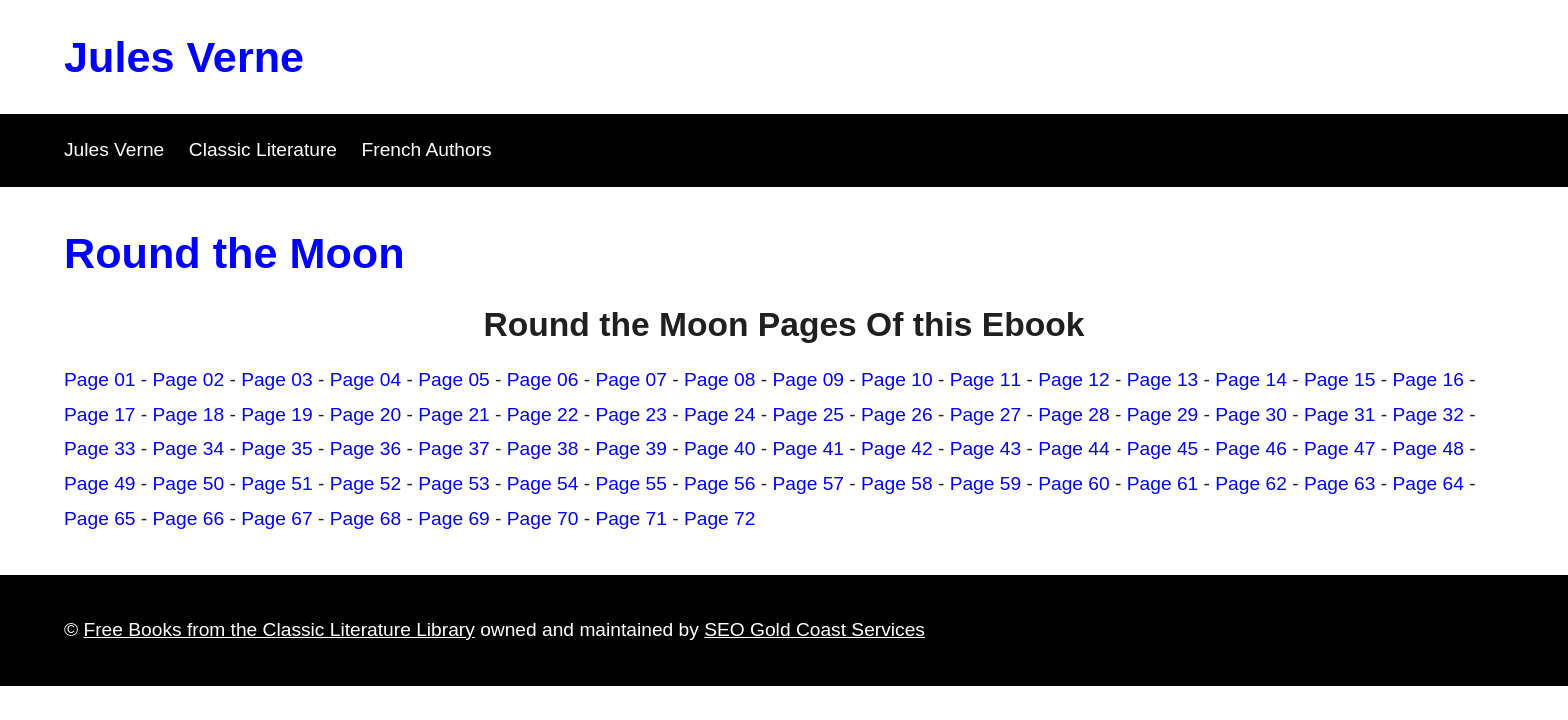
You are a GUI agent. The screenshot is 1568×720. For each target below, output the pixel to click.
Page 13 (1163, 379)
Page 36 (366, 448)
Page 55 (631, 483)
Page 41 (809, 448)
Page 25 (809, 414)
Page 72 (720, 518)
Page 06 (543, 379)
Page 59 (986, 483)
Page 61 (1163, 483)
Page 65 (100, 518)
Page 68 (366, 518)
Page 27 (986, 414)
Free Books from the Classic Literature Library (278, 629)
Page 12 (1074, 379)
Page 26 (897, 414)
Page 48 (1428, 448)
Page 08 (720, 379)
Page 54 (543, 483)
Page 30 (1251, 414)
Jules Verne (184, 57)
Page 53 (454, 483)
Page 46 (1251, 448)
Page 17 (100, 414)
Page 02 (189, 379)
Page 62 (1251, 483)
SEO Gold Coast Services (814, 629)
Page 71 (631, 518)
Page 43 (986, 448)
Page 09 (809, 379)
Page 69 (454, 518)
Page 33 (100, 448)
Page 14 (1251, 379)
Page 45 (1163, 448)
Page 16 (1428, 379)
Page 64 (1428, 483)
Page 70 (543, 518)
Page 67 (277, 518)
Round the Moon (234, 253)
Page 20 (366, 414)
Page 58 (897, 483)
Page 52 (366, 483)
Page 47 (1340, 448)
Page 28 (1074, 414)
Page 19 (277, 414)
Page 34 (189, 448)
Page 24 (720, 414)
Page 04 (366, 379)
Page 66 (189, 518)
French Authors (427, 149)
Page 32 (1428, 414)
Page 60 (1074, 483)
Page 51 (277, 483)
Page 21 (454, 414)
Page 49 (100, 483)
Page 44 (1074, 448)
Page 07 (631, 379)
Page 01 (100, 379)
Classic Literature (263, 149)
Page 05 (454, 379)
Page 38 (543, 448)
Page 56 (720, 483)
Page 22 (543, 414)
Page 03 (277, 379)
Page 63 (1340, 483)
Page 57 (809, 483)
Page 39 (631, 448)
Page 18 (189, 414)
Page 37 (454, 448)
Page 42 (897, 448)
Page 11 (986, 379)
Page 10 (897, 379)
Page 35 (277, 448)
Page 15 (1340, 379)
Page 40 (720, 448)
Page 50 (189, 483)
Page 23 (631, 414)
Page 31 (1340, 414)
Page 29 (1163, 414)
